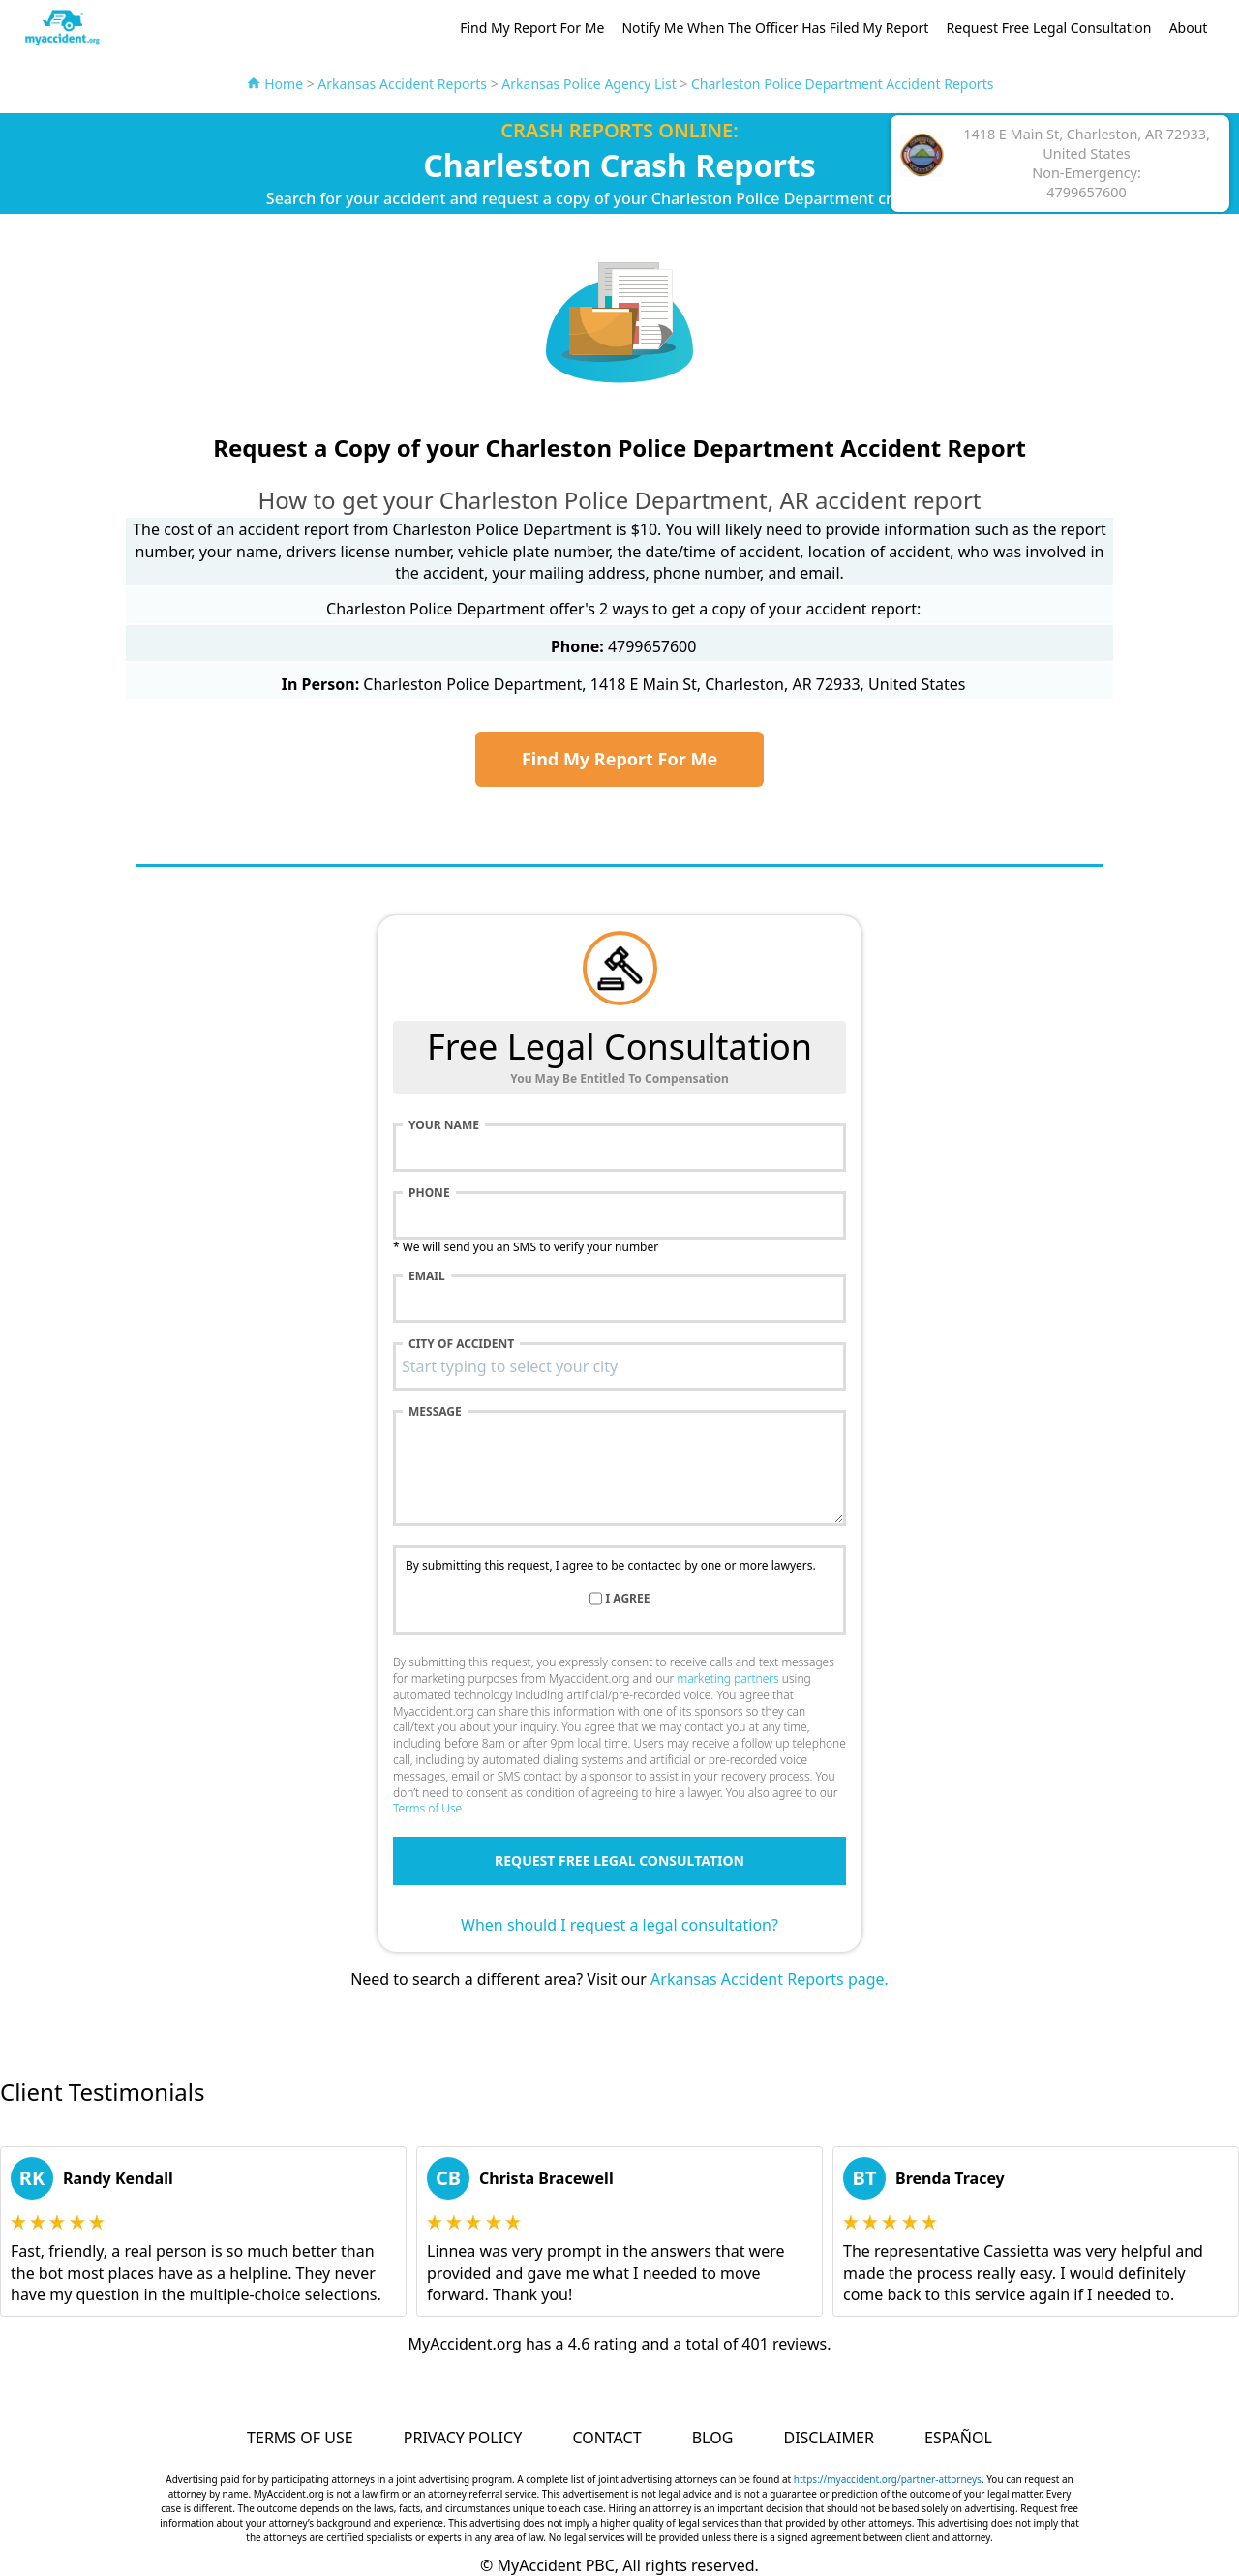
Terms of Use (427, 1808)
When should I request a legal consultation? (619, 1924)
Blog (713, 2437)
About (1188, 27)
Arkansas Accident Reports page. (769, 1979)
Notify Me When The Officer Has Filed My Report (774, 27)
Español (958, 2437)
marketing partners (727, 1678)
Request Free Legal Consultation (1049, 27)
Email (426, 1276)
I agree (628, 1598)
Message (435, 1412)
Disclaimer (828, 2437)
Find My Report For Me (532, 27)
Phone (429, 1193)
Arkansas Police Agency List (588, 84)
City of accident (461, 1344)
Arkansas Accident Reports (402, 84)
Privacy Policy (463, 2437)
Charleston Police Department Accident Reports (842, 84)
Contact (606, 2437)
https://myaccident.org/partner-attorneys (888, 2479)
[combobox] (619, 1366)
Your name (443, 1125)
